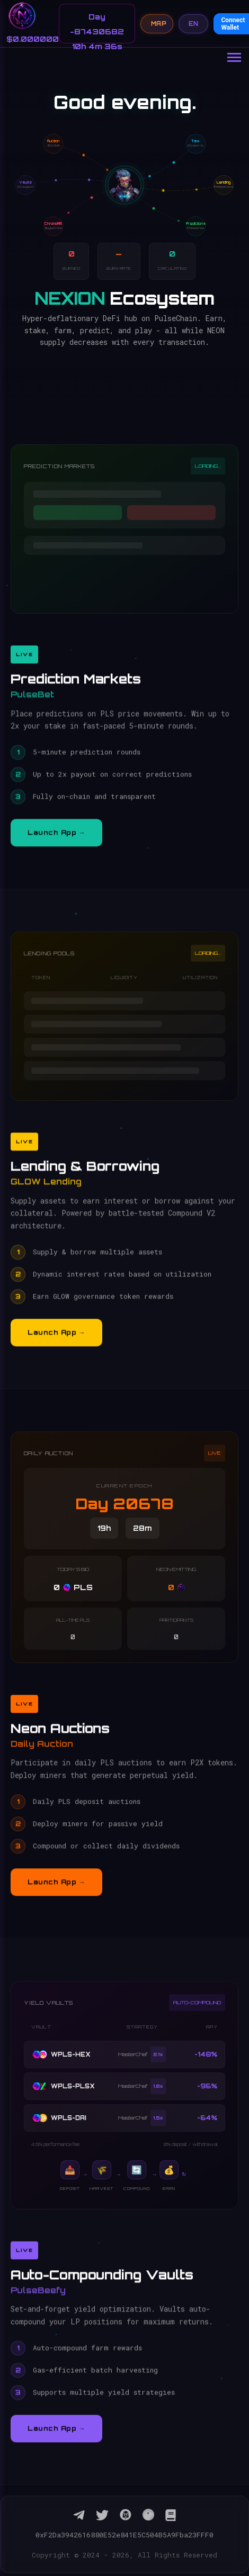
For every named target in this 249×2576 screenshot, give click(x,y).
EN (194, 24)
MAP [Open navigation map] (156, 24)
